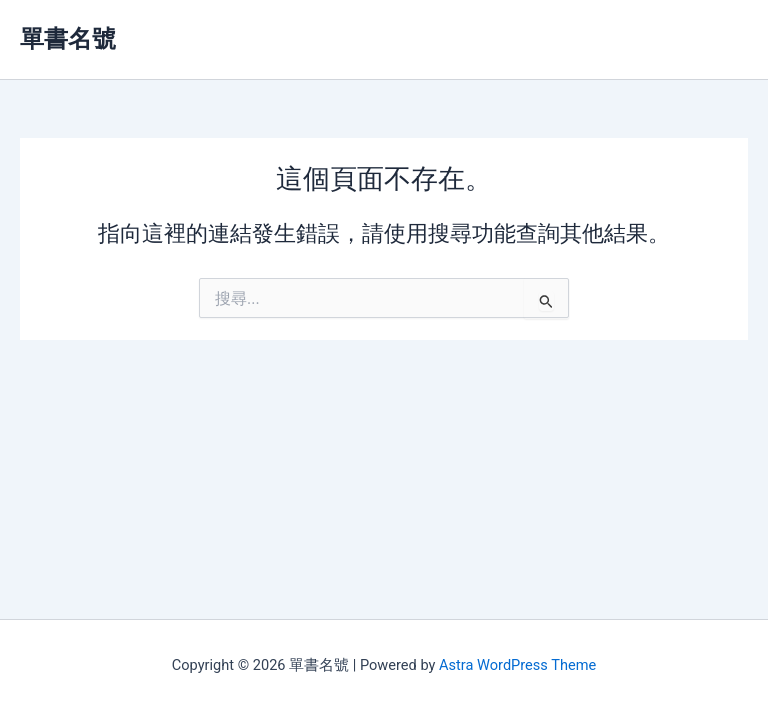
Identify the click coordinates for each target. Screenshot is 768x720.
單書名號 (68, 39)
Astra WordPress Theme (517, 665)
